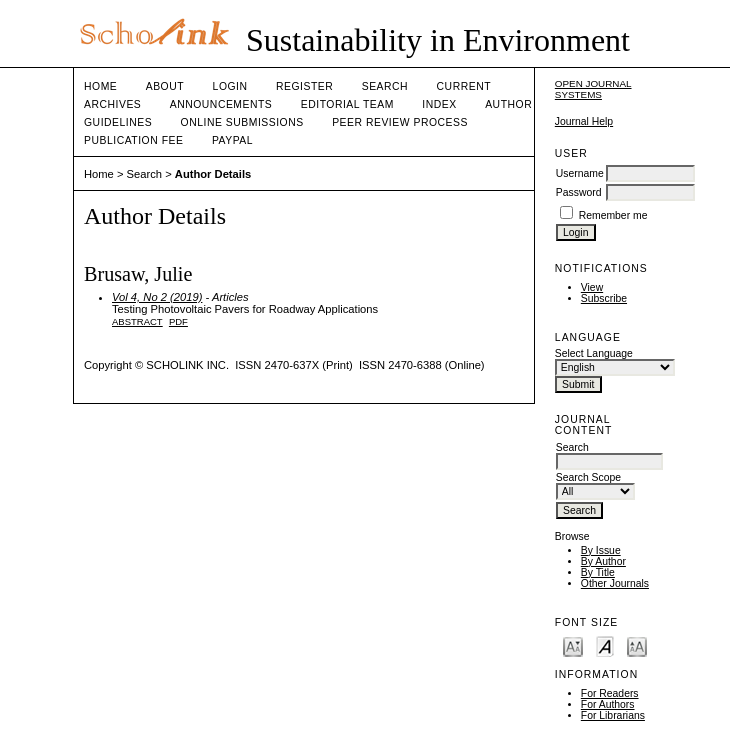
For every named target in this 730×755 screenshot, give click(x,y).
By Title (598, 572)
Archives (112, 104)
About (165, 86)
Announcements (221, 104)
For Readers (610, 693)
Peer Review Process (400, 122)
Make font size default (605, 645)
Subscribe (604, 298)
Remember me (613, 215)
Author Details (213, 174)
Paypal (232, 140)
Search (385, 86)
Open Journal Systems (593, 89)
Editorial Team (347, 104)
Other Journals (615, 583)
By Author (603, 561)
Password (579, 192)
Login (230, 86)
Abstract (137, 321)
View (592, 287)
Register (304, 86)
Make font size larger (637, 645)
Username (580, 173)
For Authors (608, 704)
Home (100, 86)
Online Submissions (242, 122)
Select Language (594, 353)
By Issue (601, 550)
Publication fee (133, 140)
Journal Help (584, 121)
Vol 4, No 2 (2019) (157, 297)
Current (464, 86)
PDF (178, 321)
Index (439, 104)
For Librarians (613, 715)
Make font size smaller (573, 645)
